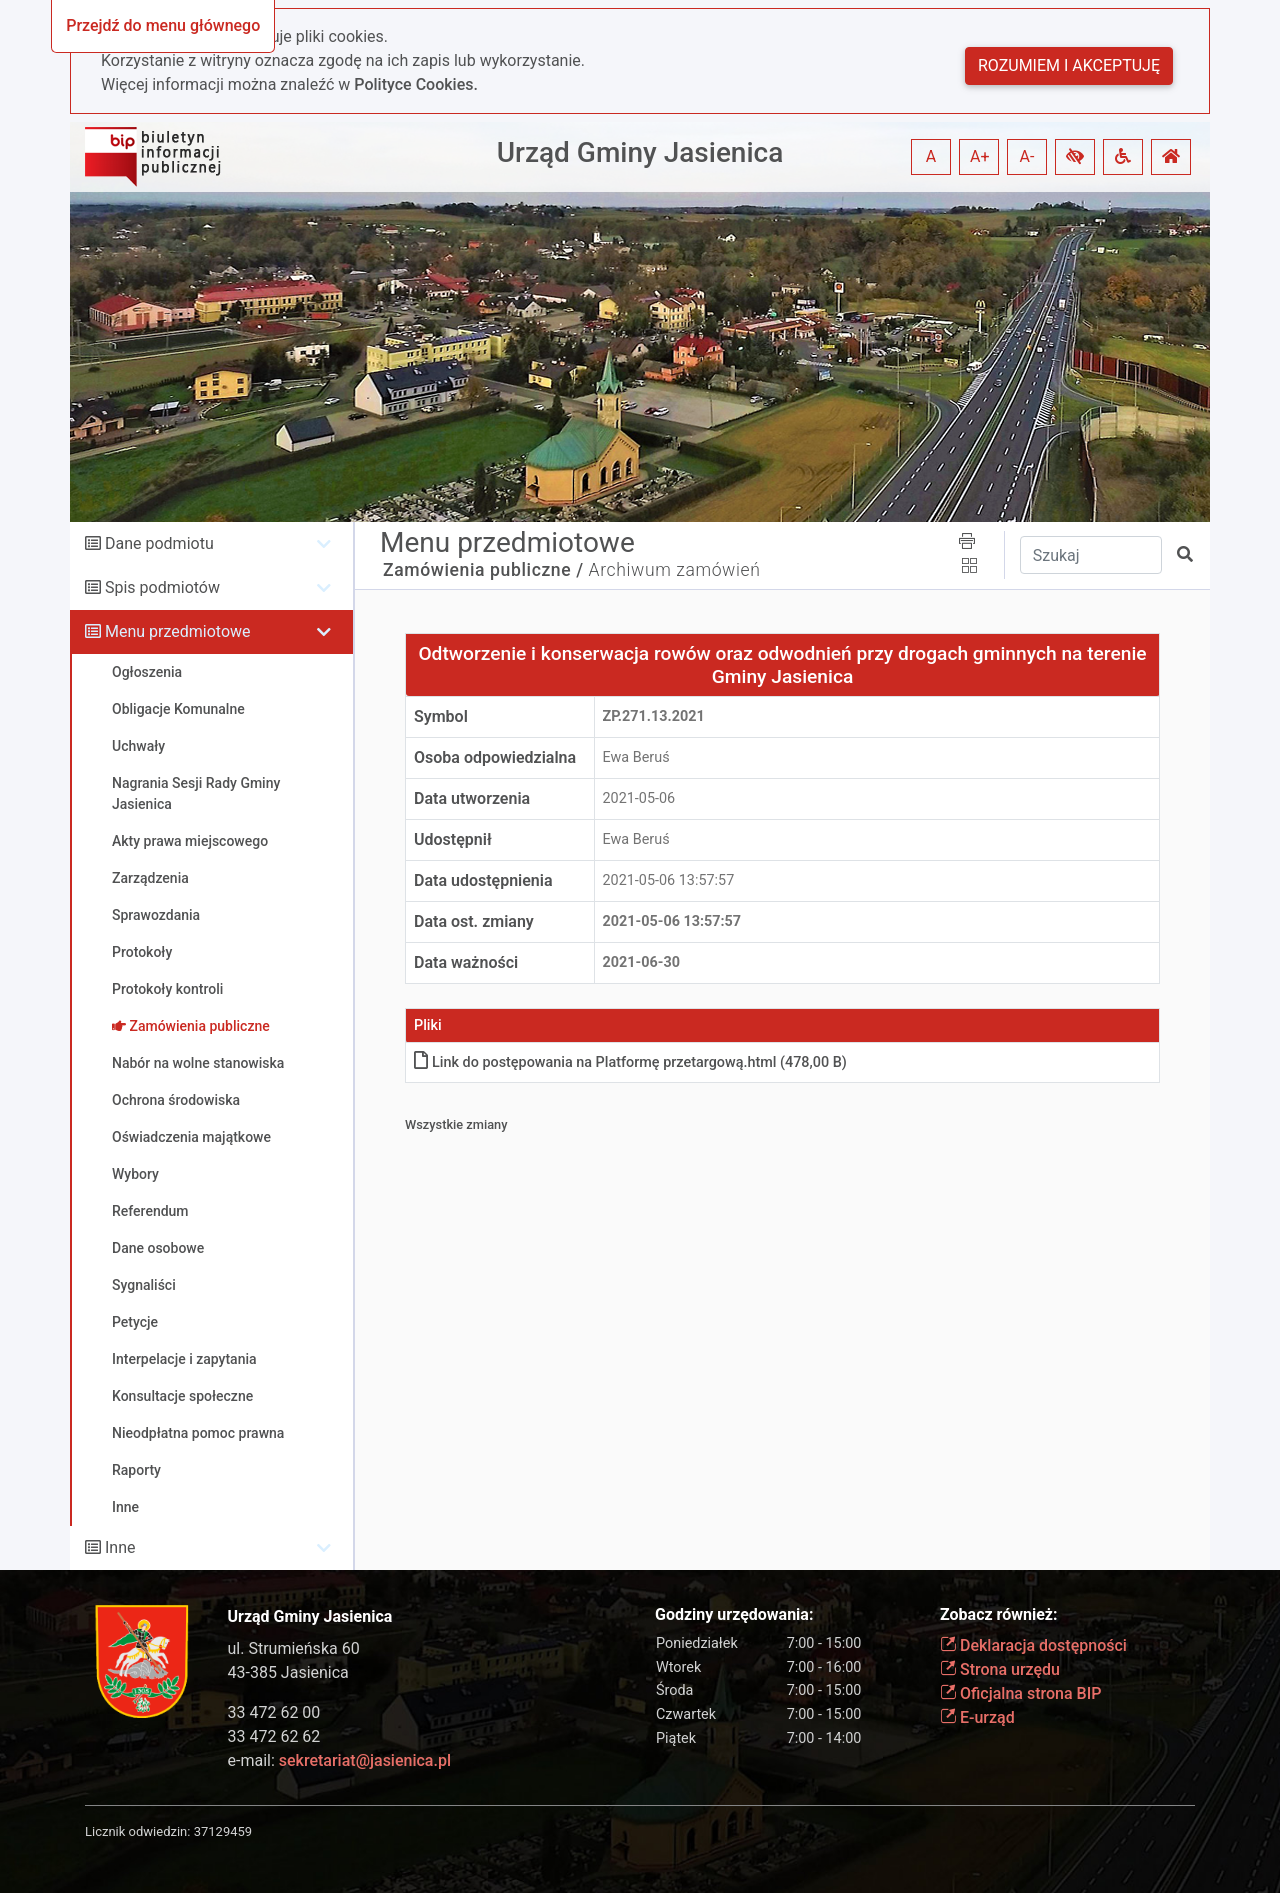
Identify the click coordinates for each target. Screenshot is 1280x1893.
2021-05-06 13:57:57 (669, 880)
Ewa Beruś (636, 757)
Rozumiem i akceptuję (1069, 65)
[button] (1075, 157)
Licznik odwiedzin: (137, 1831)
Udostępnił (453, 839)
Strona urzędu (1000, 1669)
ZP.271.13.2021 (654, 716)
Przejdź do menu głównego (163, 25)
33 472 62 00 (274, 1712)
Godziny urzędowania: (734, 1614)
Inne (120, 1547)
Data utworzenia (472, 798)
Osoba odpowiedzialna (495, 757)
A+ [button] (980, 156)
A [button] (931, 156)
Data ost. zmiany (474, 921)
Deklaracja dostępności (1033, 1645)
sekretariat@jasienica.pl (365, 1760)
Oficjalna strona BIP (1020, 1693)
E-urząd (977, 1717)
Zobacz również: (999, 1614)
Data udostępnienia (483, 880)
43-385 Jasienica (288, 1672)
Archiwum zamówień (675, 570)
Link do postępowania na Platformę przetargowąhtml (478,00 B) (630, 1062)
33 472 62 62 (274, 1736)
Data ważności (466, 962)
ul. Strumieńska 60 (294, 1648)
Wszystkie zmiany (456, 1124)
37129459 (223, 1831)
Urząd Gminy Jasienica (640, 152)
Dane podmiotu (159, 543)
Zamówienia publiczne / (483, 570)
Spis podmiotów (162, 587)
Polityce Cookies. (416, 84)
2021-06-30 (641, 962)
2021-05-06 (639, 798)
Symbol (441, 716)
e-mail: (339, 1760)
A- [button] (1027, 156)
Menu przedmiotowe (178, 631)
